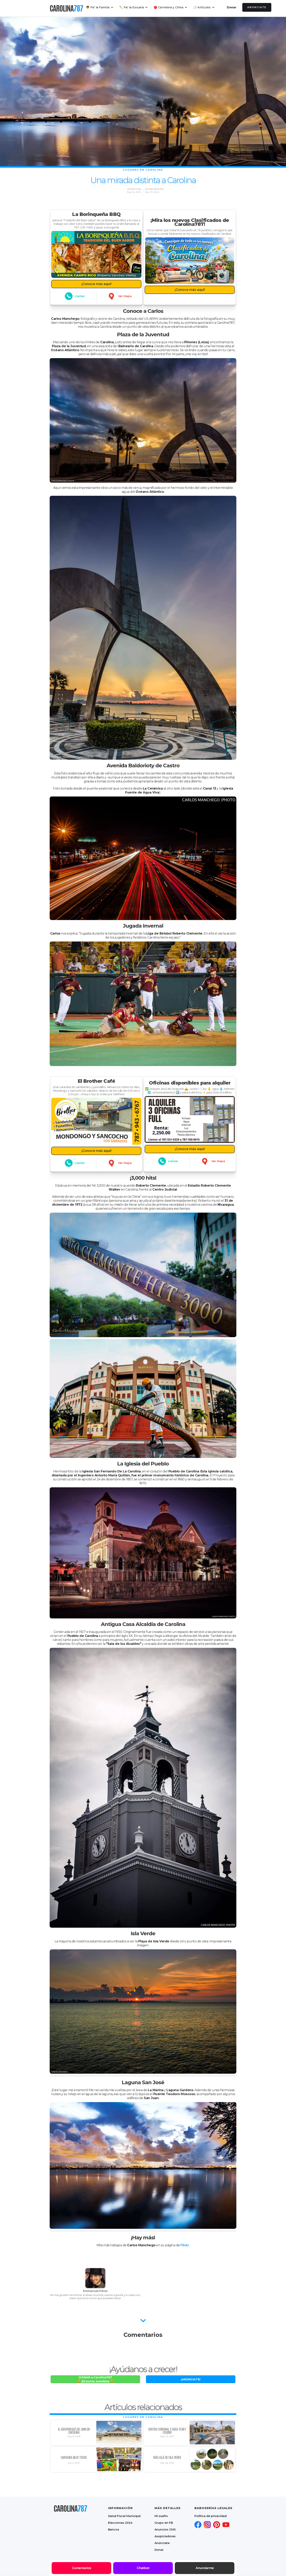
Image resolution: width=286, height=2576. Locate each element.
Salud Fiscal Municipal (124, 2516)
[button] (99, 7)
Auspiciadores (165, 2536)
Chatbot (143, 2568)
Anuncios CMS (165, 2529)
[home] (66, 8)
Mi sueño (161, 2516)
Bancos (113, 2529)
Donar (231, 7)
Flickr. (185, 2245)
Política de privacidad (210, 2516)
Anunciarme (205, 2568)
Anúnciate (256, 7)
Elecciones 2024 (120, 2522)
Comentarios (81, 2568)
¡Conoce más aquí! (96, 278)
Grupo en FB (164, 2522)
